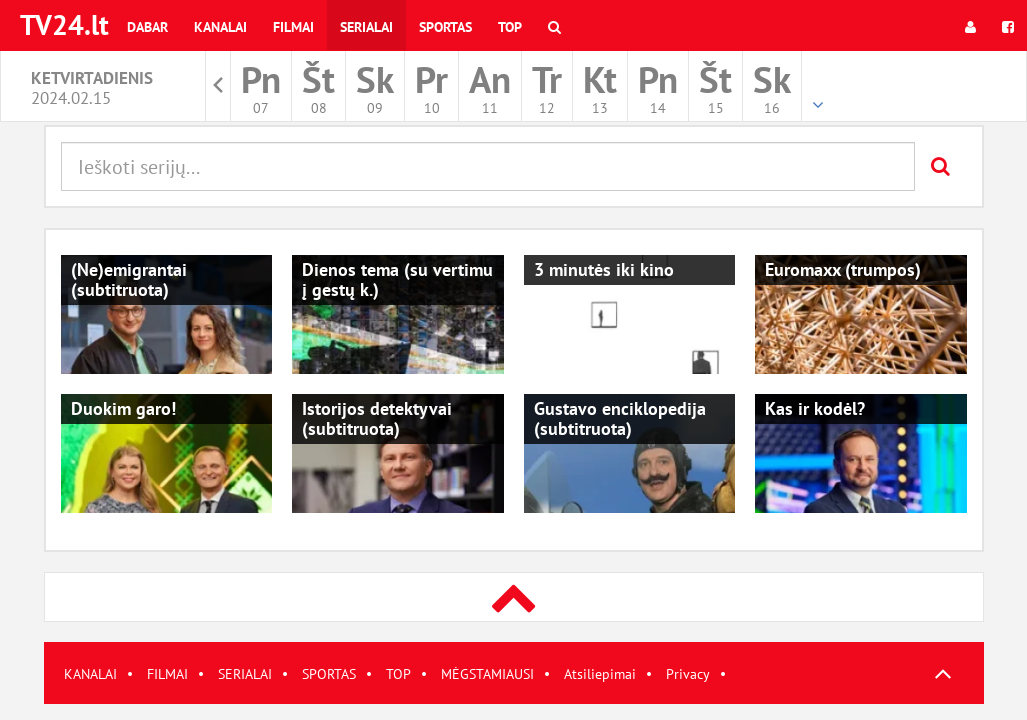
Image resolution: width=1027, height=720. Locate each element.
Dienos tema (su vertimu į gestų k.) (397, 279)
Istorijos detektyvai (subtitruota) (377, 418)
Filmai (293, 27)
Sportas (445, 27)
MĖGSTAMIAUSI (487, 674)
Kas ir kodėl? (815, 408)
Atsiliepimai (600, 674)
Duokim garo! (123, 408)
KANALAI (90, 674)
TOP (398, 674)
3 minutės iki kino (604, 269)
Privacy (688, 674)
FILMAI (167, 674)
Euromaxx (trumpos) (843, 269)
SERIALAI (245, 674)
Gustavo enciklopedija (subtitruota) (620, 418)
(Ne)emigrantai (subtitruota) (129, 279)
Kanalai (220, 27)
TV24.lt (64, 24)
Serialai (366, 27)
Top (510, 27)
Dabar (147, 27)
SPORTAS (329, 674)
